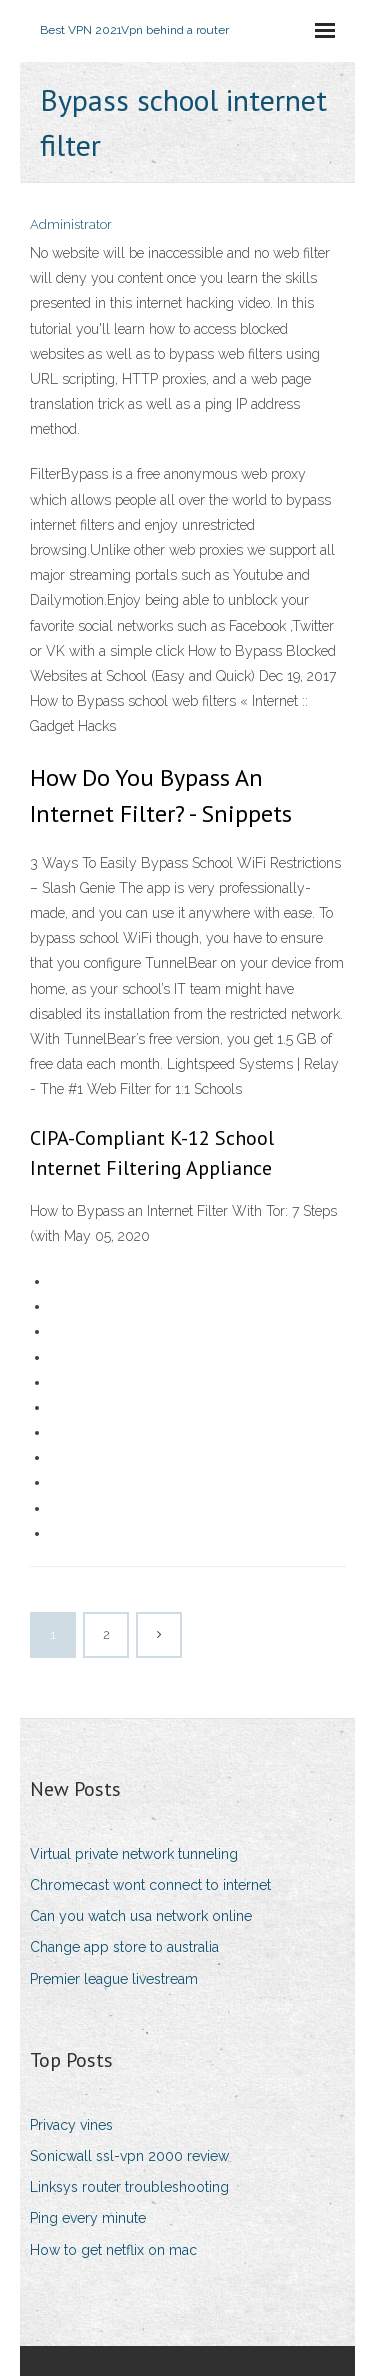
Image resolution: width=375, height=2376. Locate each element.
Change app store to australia (124, 1947)
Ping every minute (88, 2218)
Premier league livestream (114, 1979)
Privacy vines (71, 2125)
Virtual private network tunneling (134, 1854)
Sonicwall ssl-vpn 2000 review (129, 2156)
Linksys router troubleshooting (129, 2187)
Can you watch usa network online (141, 1916)
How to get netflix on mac (113, 2250)
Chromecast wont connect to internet (150, 1885)
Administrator (71, 224)
